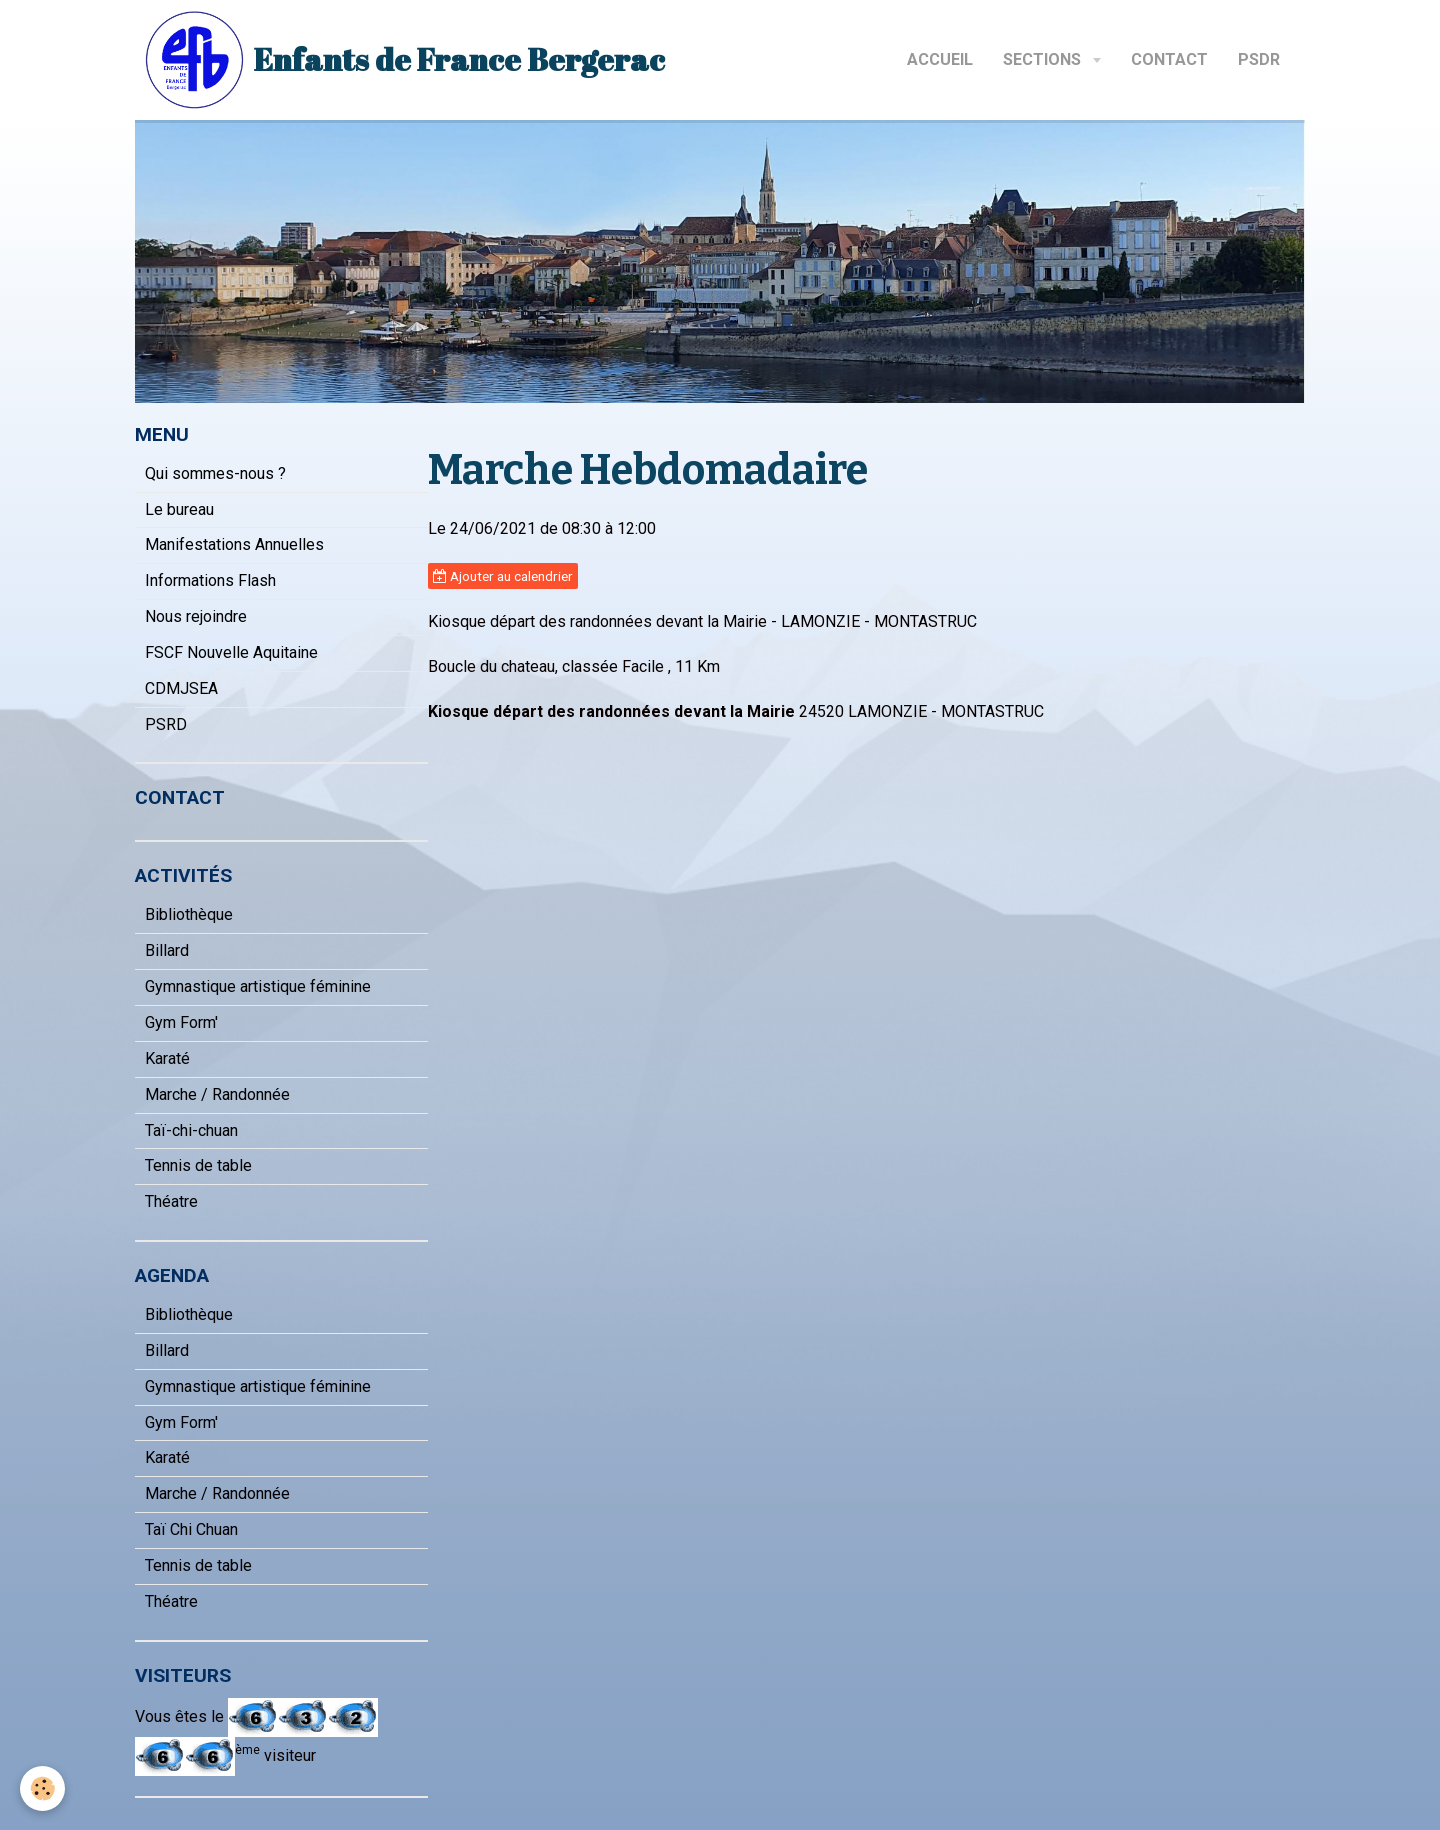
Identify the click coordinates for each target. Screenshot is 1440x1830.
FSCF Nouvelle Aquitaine (231, 652)
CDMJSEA (181, 688)
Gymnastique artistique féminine (258, 986)
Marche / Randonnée (217, 1094)
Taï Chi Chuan (191, 1529)
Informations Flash (210, 580)
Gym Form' (181, 1022)
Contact (1169, 59)
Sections (1044, 59)
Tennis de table (198, 1165)
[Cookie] (42, 1788)
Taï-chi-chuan (191, 1130)
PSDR (1259, 59)
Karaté (167, 1058)
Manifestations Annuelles (234, 544)
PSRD (166, 724)
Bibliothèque (189, 914)
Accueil (940, 59)
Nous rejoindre (196, 616)
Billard (167, 950)
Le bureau (179, 509)
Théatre (171, 1201)
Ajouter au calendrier (503, 576)
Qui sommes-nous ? (215, 473)
